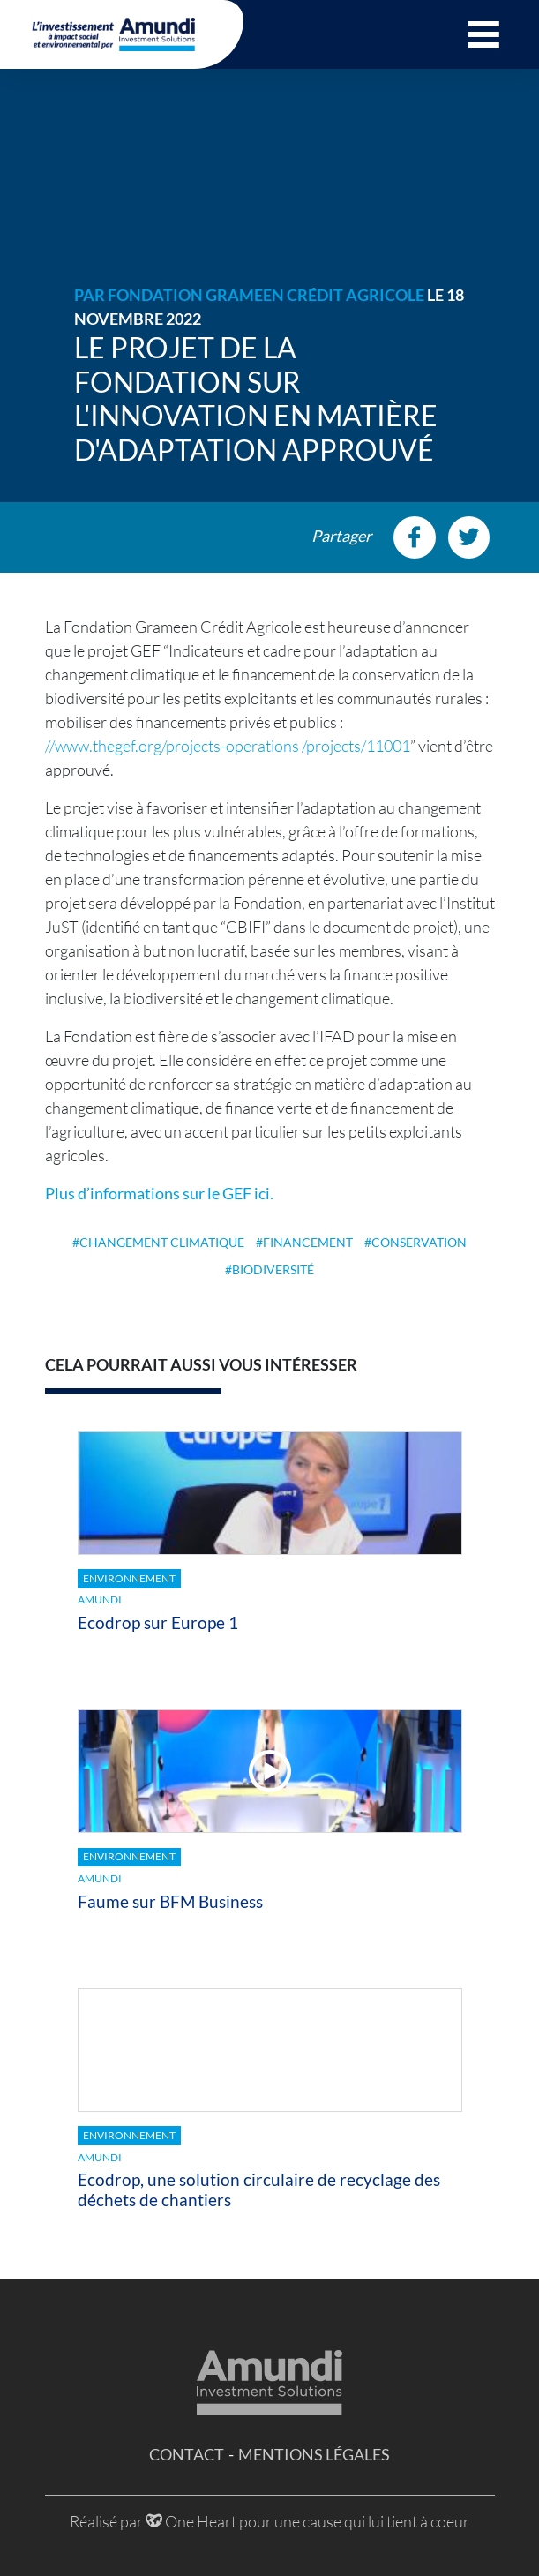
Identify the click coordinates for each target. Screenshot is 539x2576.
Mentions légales (314, 2454)
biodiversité (273, 1269)
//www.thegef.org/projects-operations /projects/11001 (227, 745)
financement (308, 1242)
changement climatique (161, 1242)
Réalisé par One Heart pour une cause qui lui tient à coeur (269, 2521)
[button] (484, 34)
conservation (419, 1242)
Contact (186, 2454)
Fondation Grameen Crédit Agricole (266, 294)
